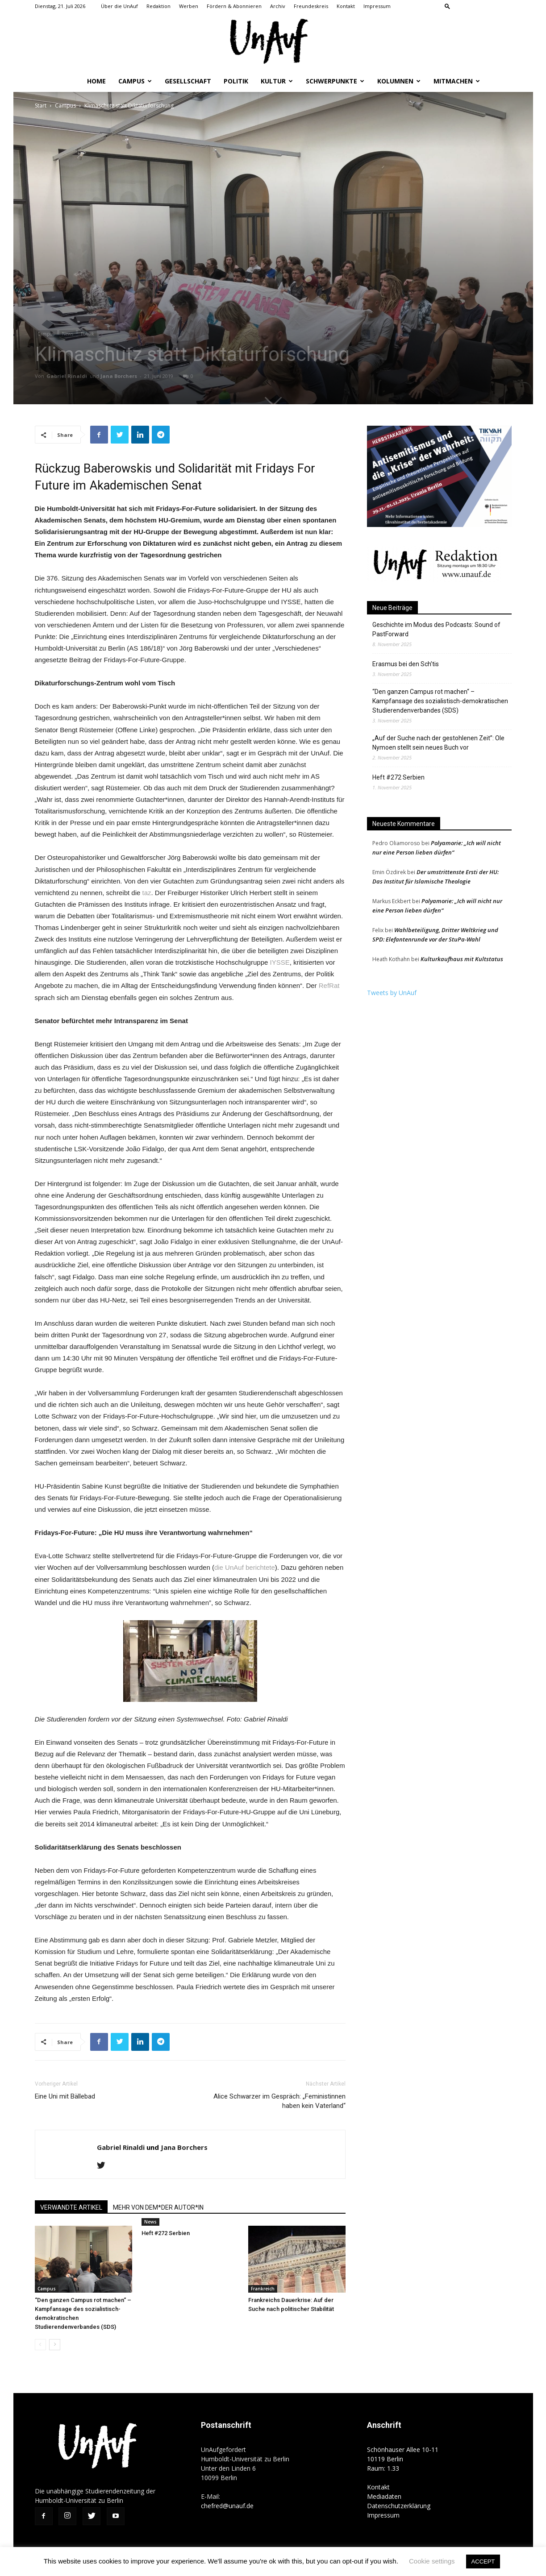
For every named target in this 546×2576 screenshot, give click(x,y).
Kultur (277, 81)
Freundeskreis (311, 6)
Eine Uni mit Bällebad (65, 2096)
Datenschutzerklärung (398, 2505)
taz (146, 892)
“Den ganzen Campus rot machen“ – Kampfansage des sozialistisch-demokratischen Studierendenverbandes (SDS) (440, 701)
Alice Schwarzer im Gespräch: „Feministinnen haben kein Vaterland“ (279, 2101)
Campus (135, 81)
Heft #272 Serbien (166, 2233)
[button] (447, 6)
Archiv (277, 6)
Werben (188, 6)
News (67, 334)
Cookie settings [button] (432, 2561)
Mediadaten (384, 2496)
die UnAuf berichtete (244, 1567)
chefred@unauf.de (227, 2505)
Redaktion (158, 6)
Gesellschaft (188, 81)
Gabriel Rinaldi (66, 376)
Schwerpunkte (335, 81)
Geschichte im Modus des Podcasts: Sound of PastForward (436, 629)
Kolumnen (399, 81)
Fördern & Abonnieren (234, 6)
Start (40, 105)
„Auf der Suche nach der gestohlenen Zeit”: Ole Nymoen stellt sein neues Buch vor (438, 742)
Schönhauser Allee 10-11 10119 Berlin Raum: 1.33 (402, 2458)
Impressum (377, 6)
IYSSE (280, 962)
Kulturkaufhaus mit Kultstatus (462, 959)
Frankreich (263, 2289)
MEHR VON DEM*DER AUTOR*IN (158, 2207)
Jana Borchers (118, 376)
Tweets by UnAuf (392, 992)
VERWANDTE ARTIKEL (71, 2207)
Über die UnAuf (119, 6)
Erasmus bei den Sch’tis (405, 664)
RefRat (329, 985)
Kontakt (346, 6)
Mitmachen (456, 81)
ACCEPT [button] (483, 2561)
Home (96, 81)
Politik (236, 81)
